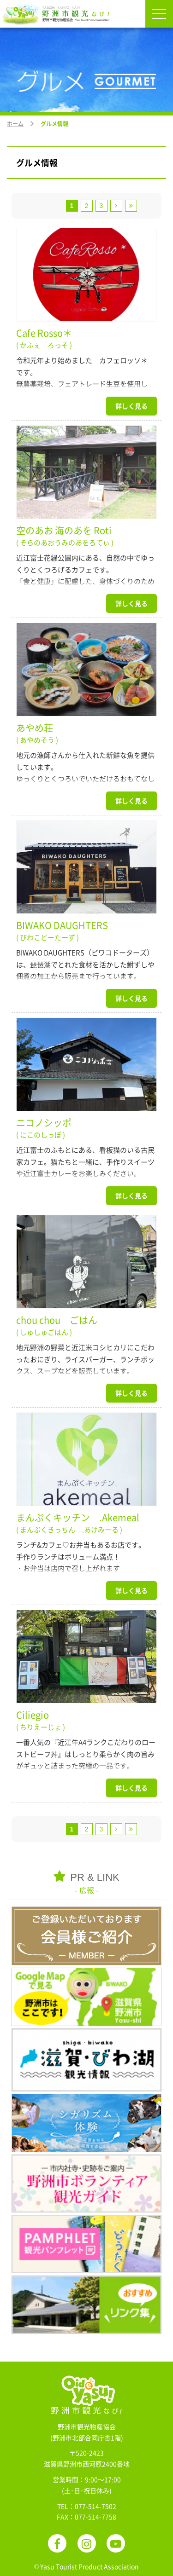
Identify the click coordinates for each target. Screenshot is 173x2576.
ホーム (15, 124)
